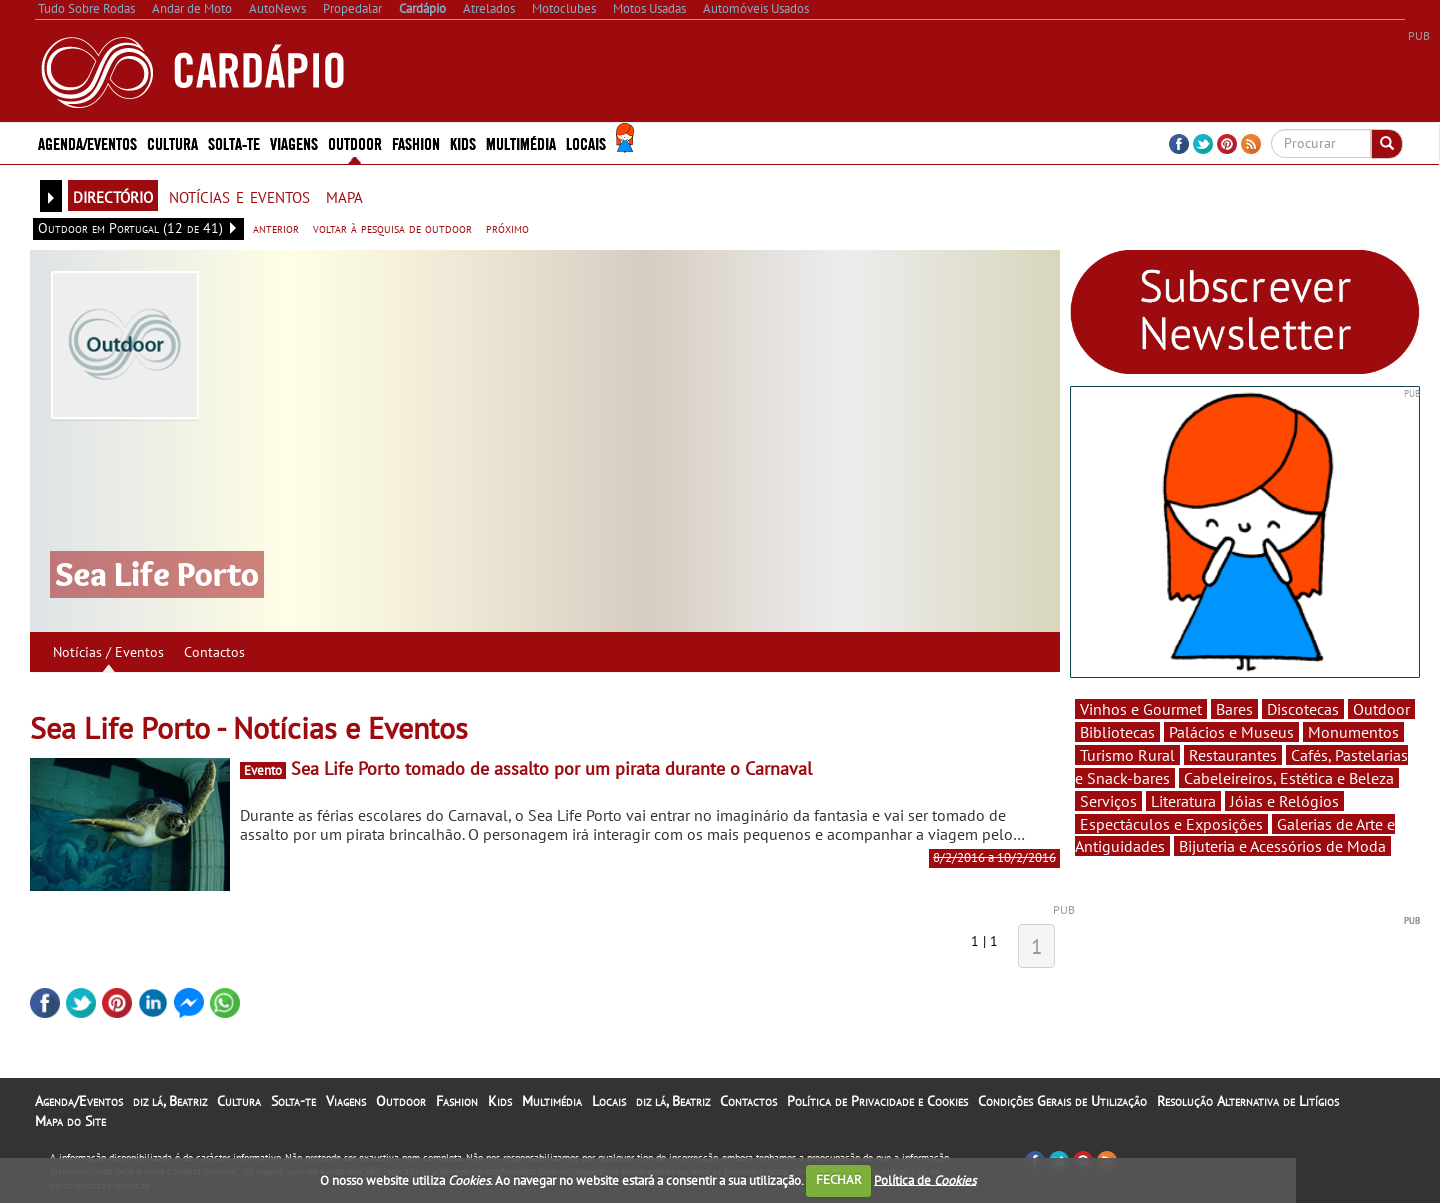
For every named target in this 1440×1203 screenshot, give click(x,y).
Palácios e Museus (1231, 732)
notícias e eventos (239, 195)
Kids (463, 142)
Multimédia (521, 142)
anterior (276, 228)
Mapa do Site (70, 1121)
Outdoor (355, 142)
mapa (344, 195)
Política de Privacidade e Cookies (877, 1101)
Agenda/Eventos (87, 142)
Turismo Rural (1127, 755)
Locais (586, 142)
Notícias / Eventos (108, 652)
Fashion (416, 142)
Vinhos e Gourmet (1141, 709)
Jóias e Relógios (1284, 801)
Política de (925, 1179)
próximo (507, 228)
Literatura (1183, 801)
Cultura (172, 142)
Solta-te (234, 142)
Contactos (214, 652)
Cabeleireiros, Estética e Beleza (1289, 778)
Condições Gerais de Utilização (1062, 1101)
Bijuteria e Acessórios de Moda (1282, 846)
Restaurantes (1233, 755)
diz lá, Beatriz (170, 1101)
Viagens (294, 142)
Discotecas (1303, 709)
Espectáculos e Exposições (1171, 824)
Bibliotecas (1117, 732)
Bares (1234, 709)
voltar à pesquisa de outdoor (392, 228)
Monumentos (1353, 732)
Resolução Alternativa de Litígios (1248, 1101)
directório (113, 195)
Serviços (1108, 801)
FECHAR (839, 1179)
